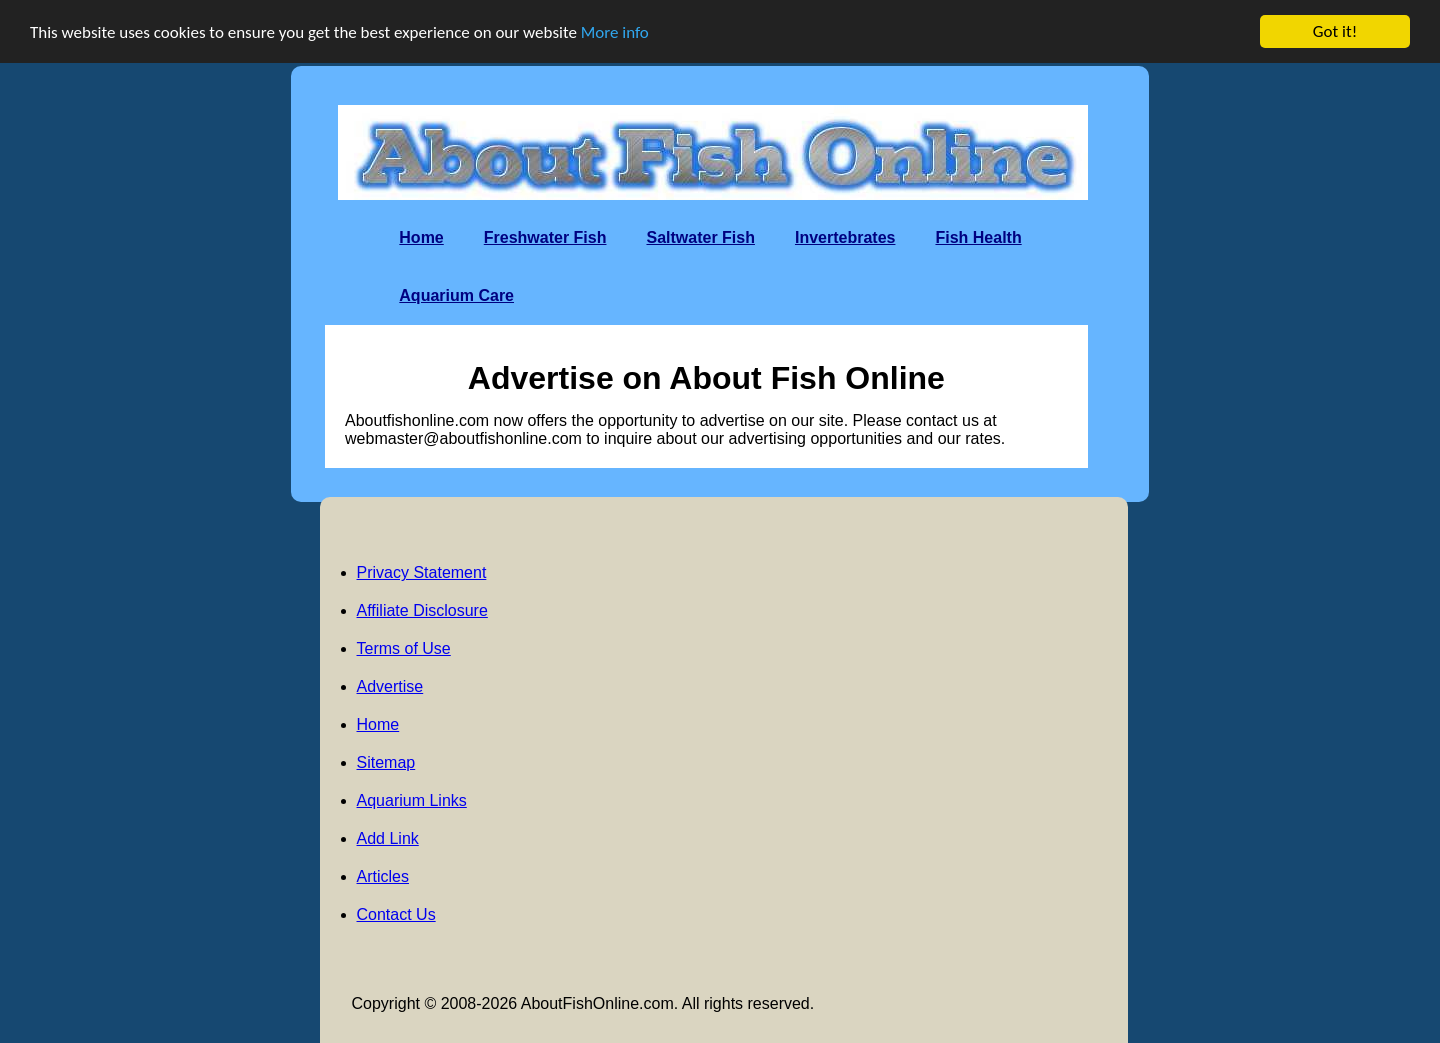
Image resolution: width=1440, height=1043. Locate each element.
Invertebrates (845, 237)
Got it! (1335, 31)
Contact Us (396, 914)
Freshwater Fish (545, 237)
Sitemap (386, 762)
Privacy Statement (422, 572)
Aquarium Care (456, 295)
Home (421, 237)
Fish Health (978, 237)
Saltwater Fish (700, 237)
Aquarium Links (412, 800)
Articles (383, 876)
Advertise (390, 686)
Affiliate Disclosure (422, 610)
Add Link (388, 838)
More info (615, 31)
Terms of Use (404, 648)
